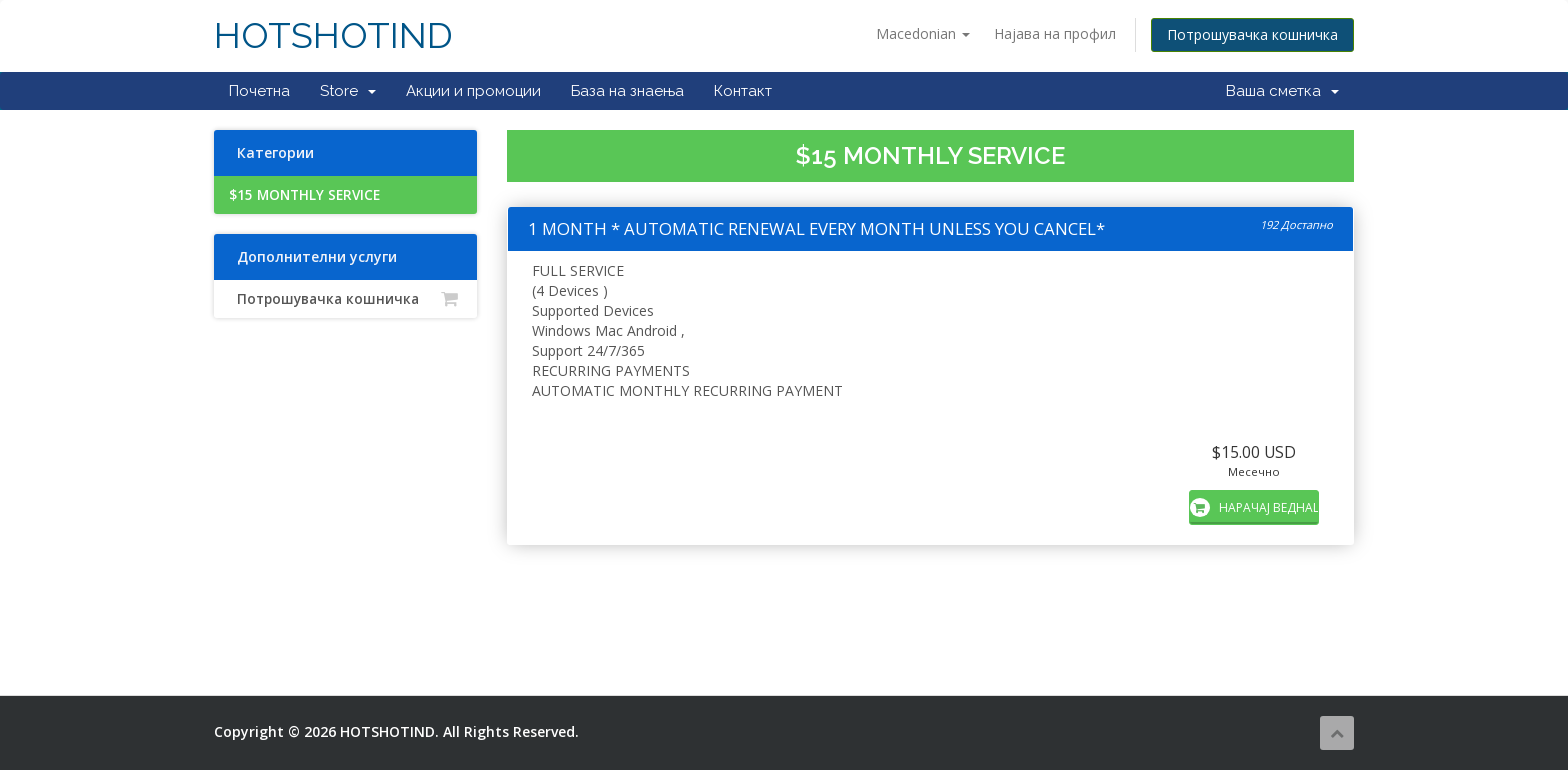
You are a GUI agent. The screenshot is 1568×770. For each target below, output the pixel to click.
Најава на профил (1055, 33)
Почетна (259, 91)
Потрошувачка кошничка (1252, 34)
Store (348, 91)
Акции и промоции (473, 91)
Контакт (743, 91)
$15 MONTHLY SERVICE (304, 195)
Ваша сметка (1282, 91)
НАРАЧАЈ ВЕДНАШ (1254, 507)
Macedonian (923, 33)
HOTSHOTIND (333, 35)
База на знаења (627, 91)
